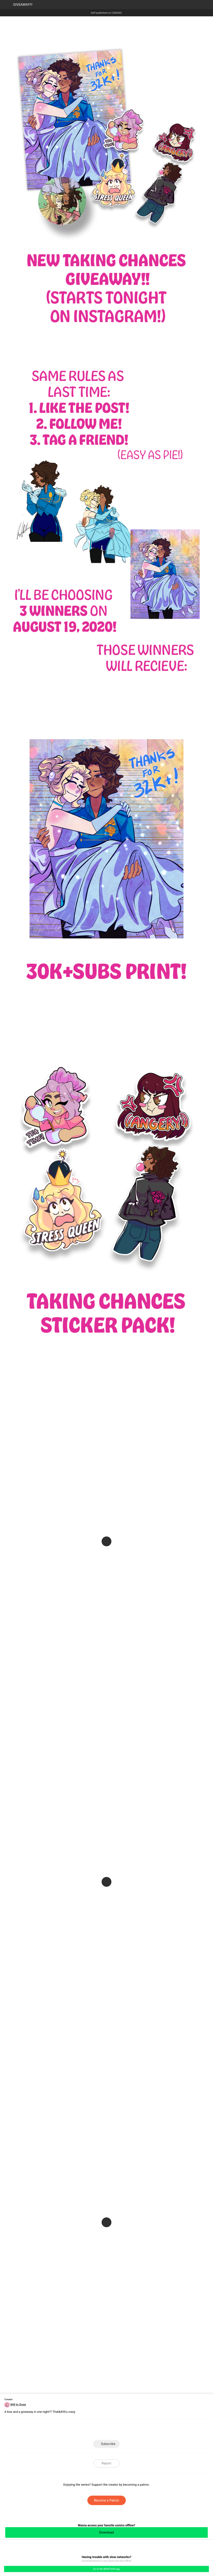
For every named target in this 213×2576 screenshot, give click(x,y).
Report (106, 2463)
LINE (77, 2430)
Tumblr (121, 2430)
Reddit (136, 2430)
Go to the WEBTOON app (106, 2569)
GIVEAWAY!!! (22, 5)
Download (106, 2532)
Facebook (92, 2430)
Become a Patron (106, 2500)
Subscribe (108, 2444)
